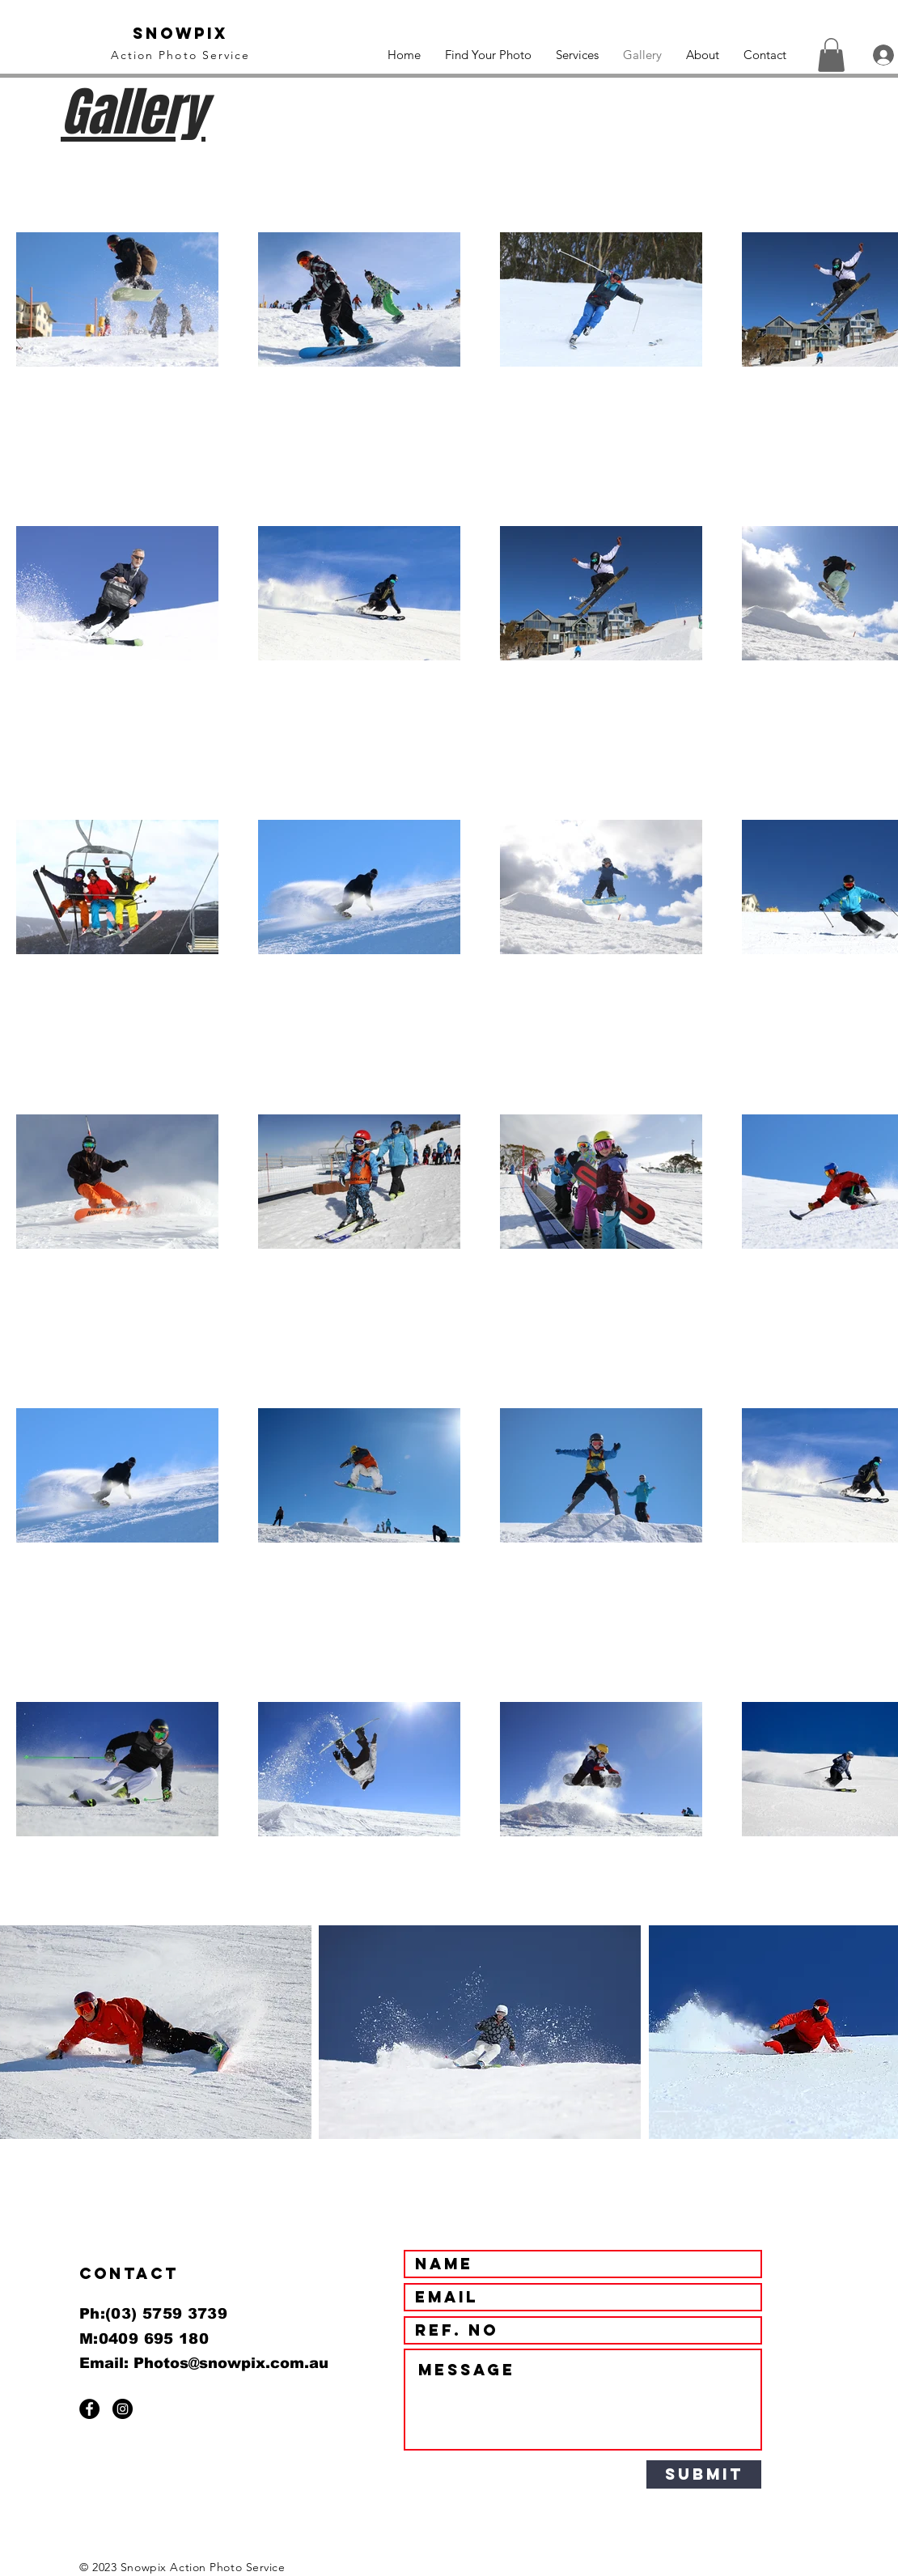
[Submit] (703, 2474)
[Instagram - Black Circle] (122, 2409)
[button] (831, 55)
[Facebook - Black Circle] (89, 2409)
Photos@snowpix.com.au (230, 2363)
